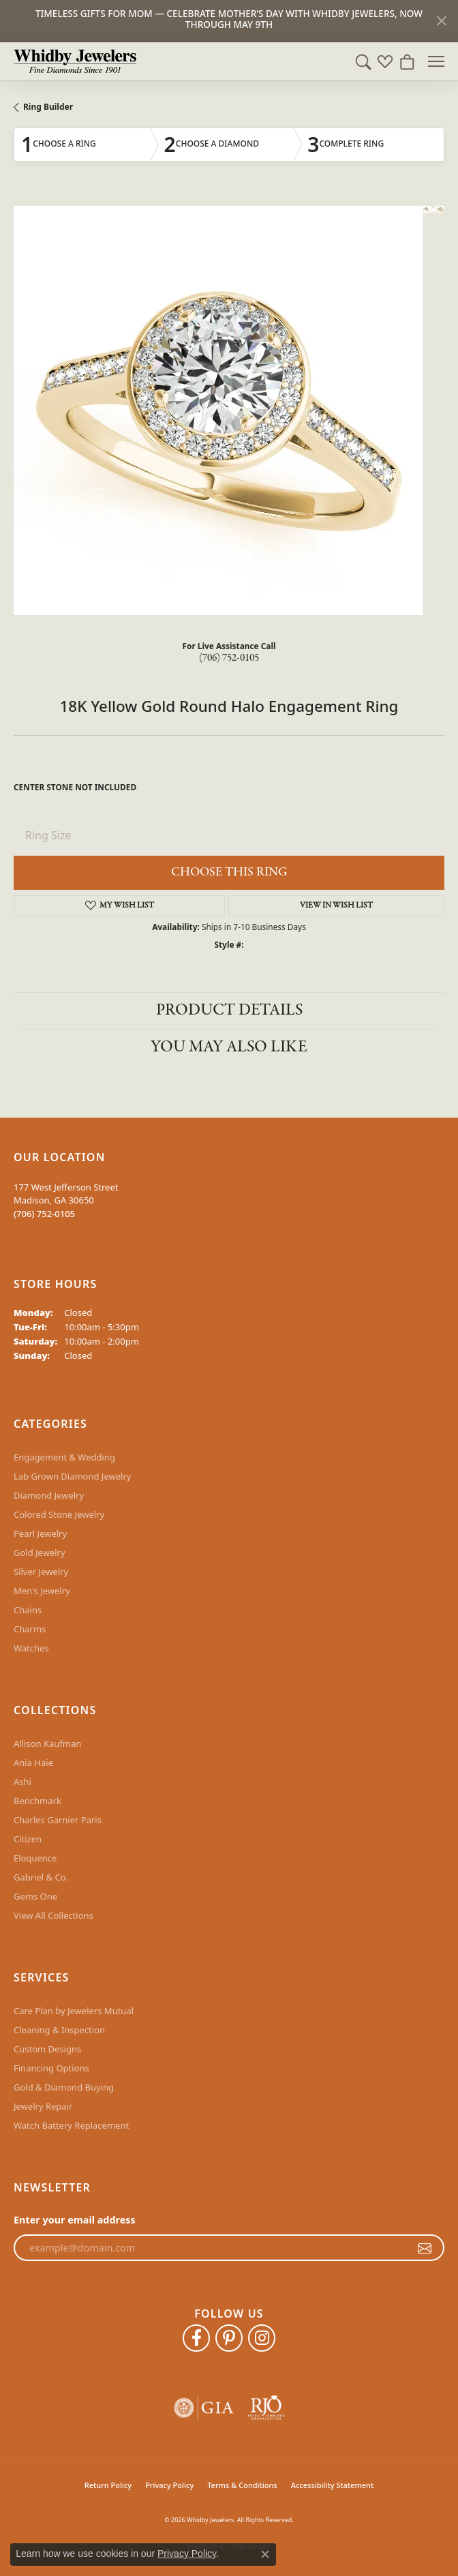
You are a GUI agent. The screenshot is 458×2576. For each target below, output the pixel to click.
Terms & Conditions (242, 2485)
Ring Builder (48, 107)
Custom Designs (47, 2049)
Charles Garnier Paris (58, 1820)
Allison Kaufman (47, 1743)
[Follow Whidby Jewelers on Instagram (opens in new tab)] (261, 2338)
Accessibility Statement (332, 2485)
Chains (28, 1610)
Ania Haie (33, 1762)
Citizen (28, 1839)
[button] (363, 61)
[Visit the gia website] (204, 2408)
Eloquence (35, 1858)
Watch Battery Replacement (71, 2125)
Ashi (22, 1782)
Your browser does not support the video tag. (218, 410)
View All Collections (53, 1915)
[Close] (441, 20)
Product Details (229, 1010)
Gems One (35, 1896)
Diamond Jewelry (49, 1495)
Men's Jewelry (42, 1591)
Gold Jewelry (39, 1552)
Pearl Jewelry (40, 1533)
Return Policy (108, 2485)
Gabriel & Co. (41, 1877)
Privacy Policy (169, 2485)
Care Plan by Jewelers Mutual (74, 2011)
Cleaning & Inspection (59, 2030)
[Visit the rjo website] (266, 2408)
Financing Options (51, 2068)
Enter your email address (75, 2219)
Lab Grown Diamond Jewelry (72, 1476)
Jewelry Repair (43, 2106)
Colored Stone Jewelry (59, 1514)
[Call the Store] (44, 1214)
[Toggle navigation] (436, 61)
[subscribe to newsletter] (424, 2248)
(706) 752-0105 (229, 658)
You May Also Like (229, 1047)
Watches (31, 1648)
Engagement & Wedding (64, 1457)
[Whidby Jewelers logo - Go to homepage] (75, 61)
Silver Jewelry (41, 1572)
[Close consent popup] (265, 2554)
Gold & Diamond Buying (64, 2087)
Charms (30, 1629)
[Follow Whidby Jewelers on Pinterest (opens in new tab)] (229, 2338)
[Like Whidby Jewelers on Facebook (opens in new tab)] (196, 2338)
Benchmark (37, 1801)
